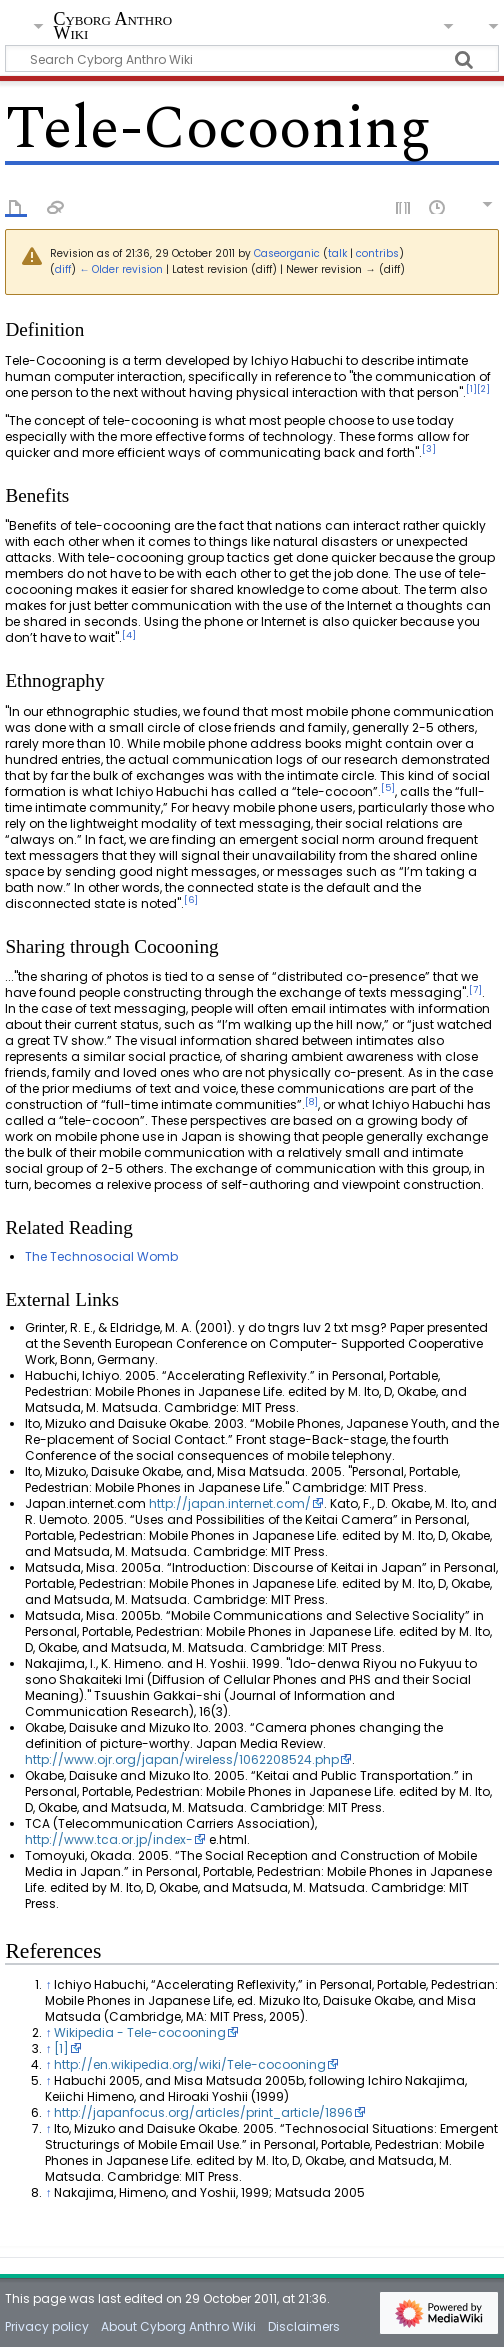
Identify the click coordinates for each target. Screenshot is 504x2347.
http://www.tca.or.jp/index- (109, 1839)
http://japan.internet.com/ (230, 1503)
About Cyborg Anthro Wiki (178, 2326)
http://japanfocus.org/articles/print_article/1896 (203, 2112)
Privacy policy (47, 2326)
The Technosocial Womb (101, 1256)
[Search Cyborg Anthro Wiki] (251, 58)
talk (337, 253)
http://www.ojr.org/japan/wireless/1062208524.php (182, 1759)
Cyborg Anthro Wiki (112, 27)
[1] (61, 2048)
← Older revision (121, 269)
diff (63, 269)
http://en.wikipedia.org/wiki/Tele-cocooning (190, 2064)
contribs (377, 253)
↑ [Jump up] (48, 1984)
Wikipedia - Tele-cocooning (140, 2032)
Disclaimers (304, 2326)
